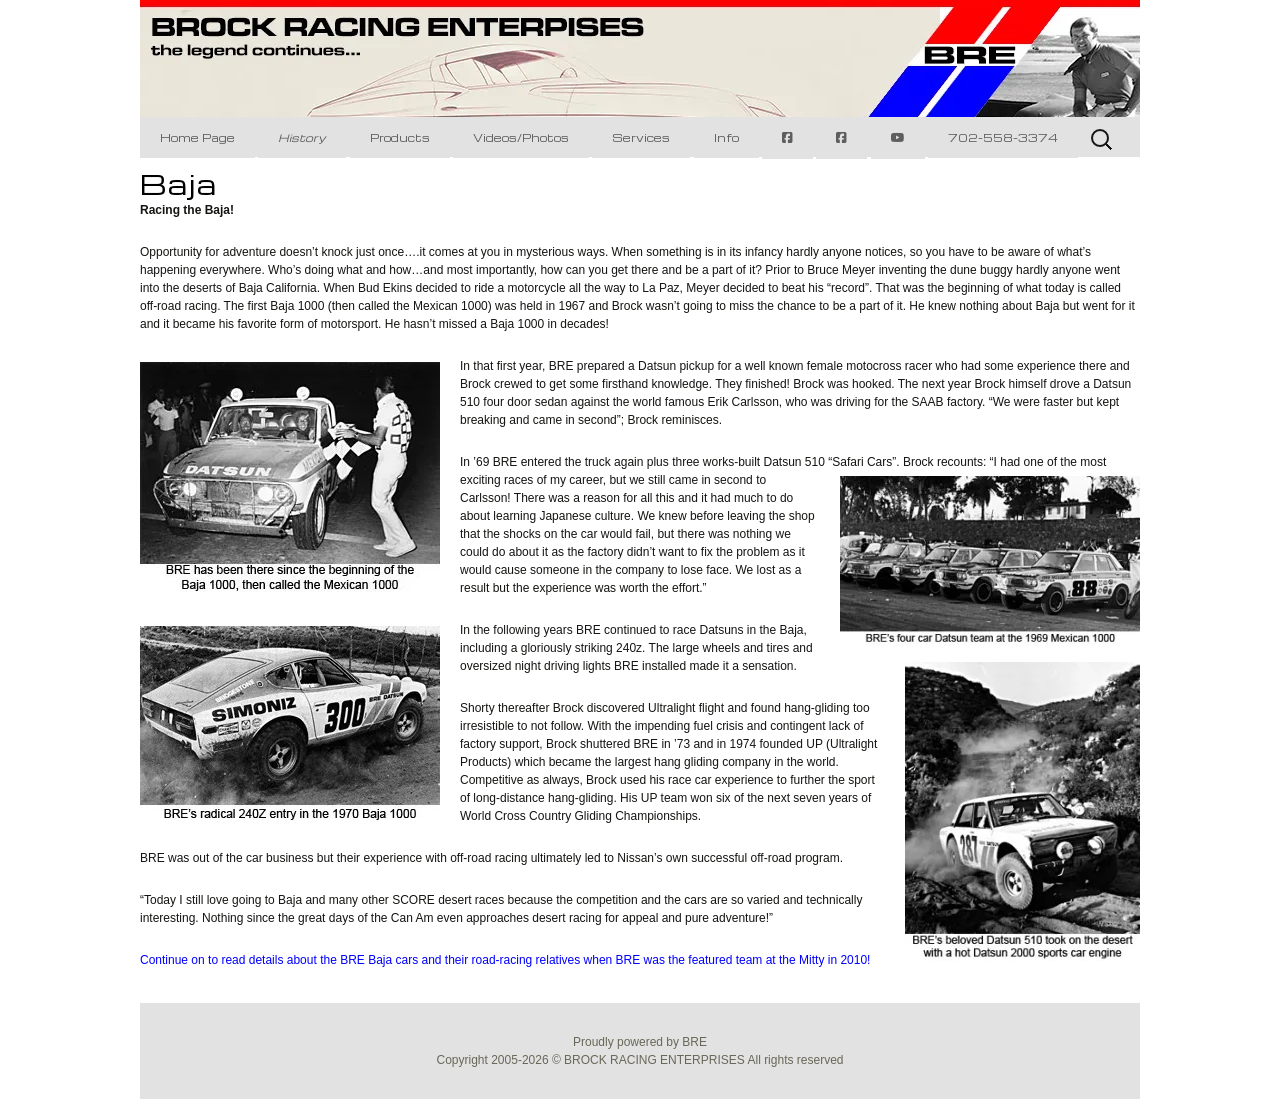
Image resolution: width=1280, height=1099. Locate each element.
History (302, 137)
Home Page (197, 137)
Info (726, 137)
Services (641, 137)
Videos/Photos (521, 137)
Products (400, 137)
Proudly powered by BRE (640, 1042)
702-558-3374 (1003, 137)
